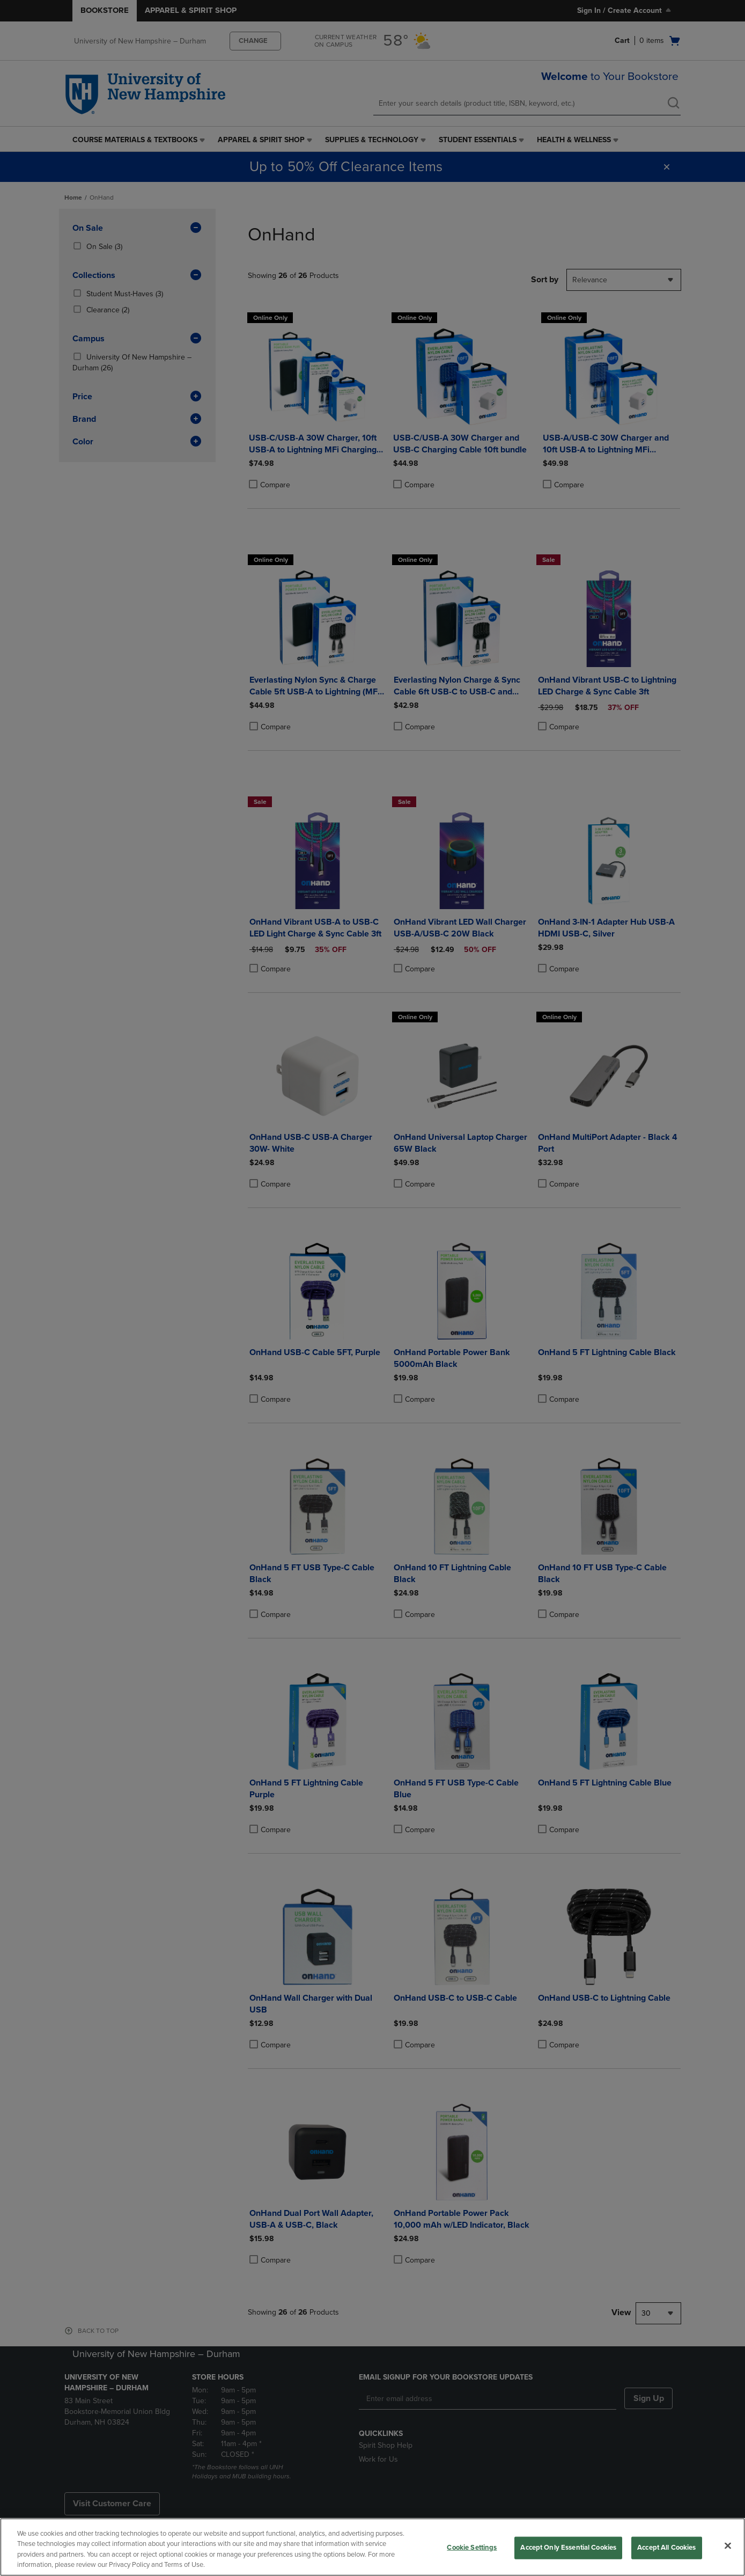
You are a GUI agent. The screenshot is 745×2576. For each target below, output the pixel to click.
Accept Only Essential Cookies (568, 2547)
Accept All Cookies (666, 2547)
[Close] (728, 2545)
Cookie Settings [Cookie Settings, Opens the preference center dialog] (472, 2547)
